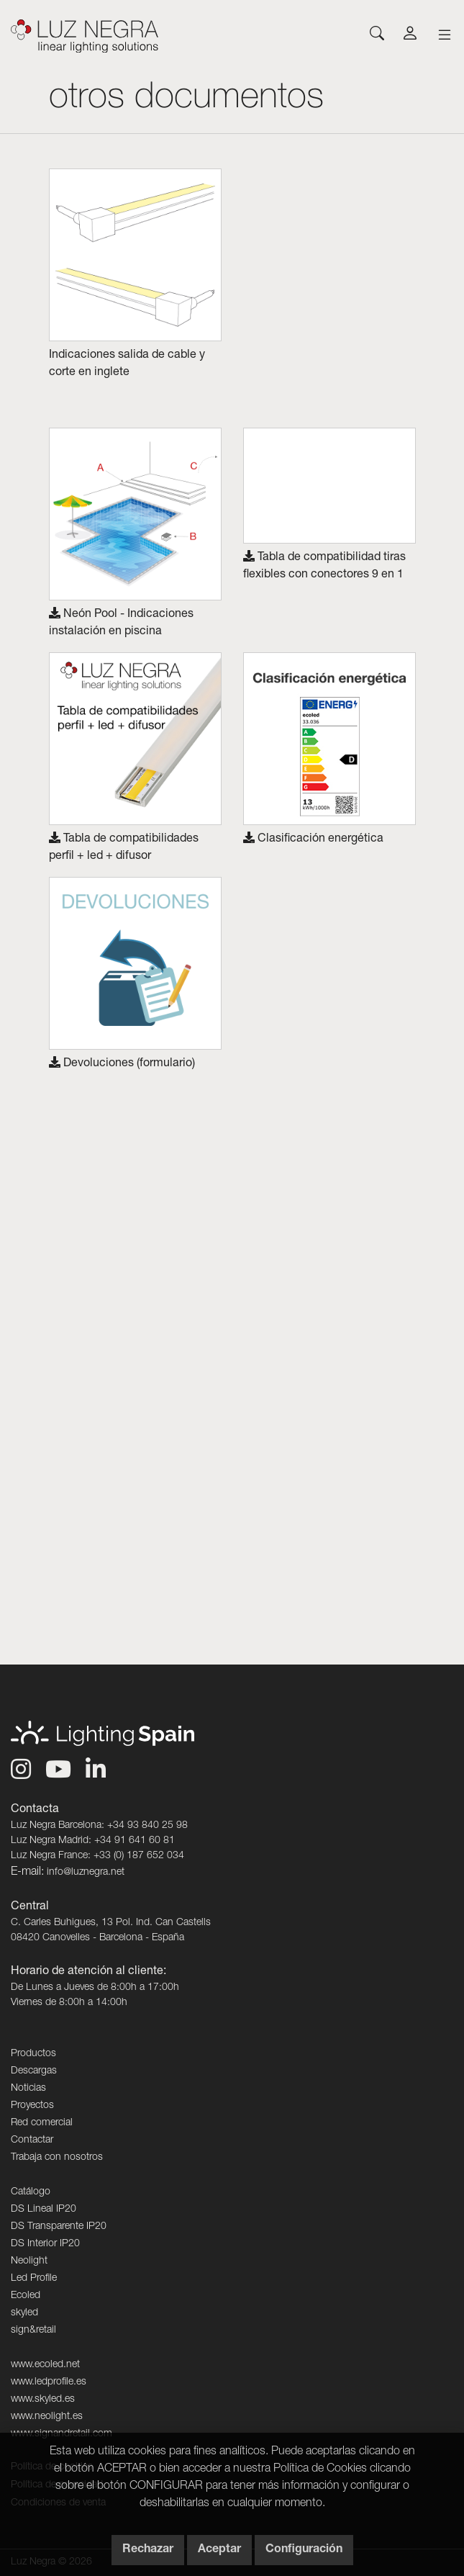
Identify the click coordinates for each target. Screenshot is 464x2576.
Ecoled (25, 2296)
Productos (33, 2054)
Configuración (303, 2550)
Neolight (29, 2261)
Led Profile (34, 2279)
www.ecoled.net (45, 2365)
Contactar (32, 2140)
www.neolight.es (47, 2417)
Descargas (34, 2071)
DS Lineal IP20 (43, 2210)
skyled (24, 2313)
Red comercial (42, 2123)
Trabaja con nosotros (57, 2158)
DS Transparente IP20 (58, 2227)
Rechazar (147, 2550)
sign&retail (33, 2330)
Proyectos (32, 2106)
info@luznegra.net (85, 1873)
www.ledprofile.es (48, 2382)
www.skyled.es (43, 2400)
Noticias (28, 2089)
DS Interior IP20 (45, 2244)
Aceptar (219, 2550)
